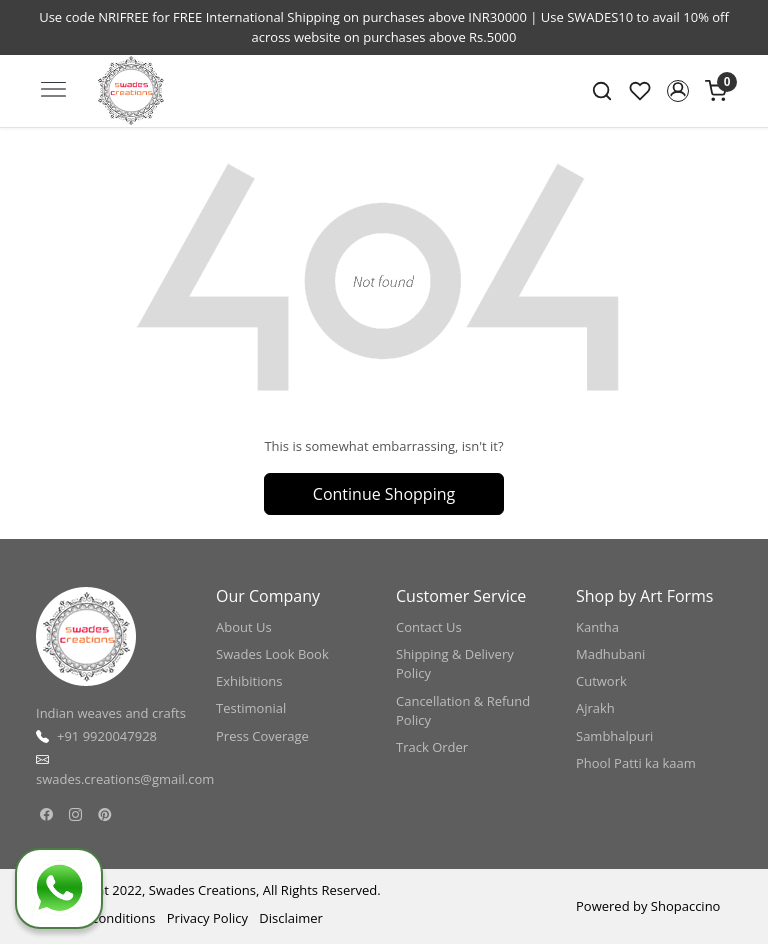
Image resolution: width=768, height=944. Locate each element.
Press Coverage (262, 736)
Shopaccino (686, 906)
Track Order (432, 747)
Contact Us (429, 627)
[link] (602, 91)
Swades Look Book (272, 654)
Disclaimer (291, 918)
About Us (244, 627)
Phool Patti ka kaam (636, 763)
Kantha (597, 627)
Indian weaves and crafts (111, 713)
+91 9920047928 (107, 736)
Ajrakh (595, 708)
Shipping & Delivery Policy (455, 664)
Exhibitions (249, 681)
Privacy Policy (207, 918)
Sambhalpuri (614, 736)
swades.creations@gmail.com (125, 779)
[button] (678, 91)
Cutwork (601, 681)
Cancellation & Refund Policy (463, 711)
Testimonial (251, 708)
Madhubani (610, 654)
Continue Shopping (384, 494)
